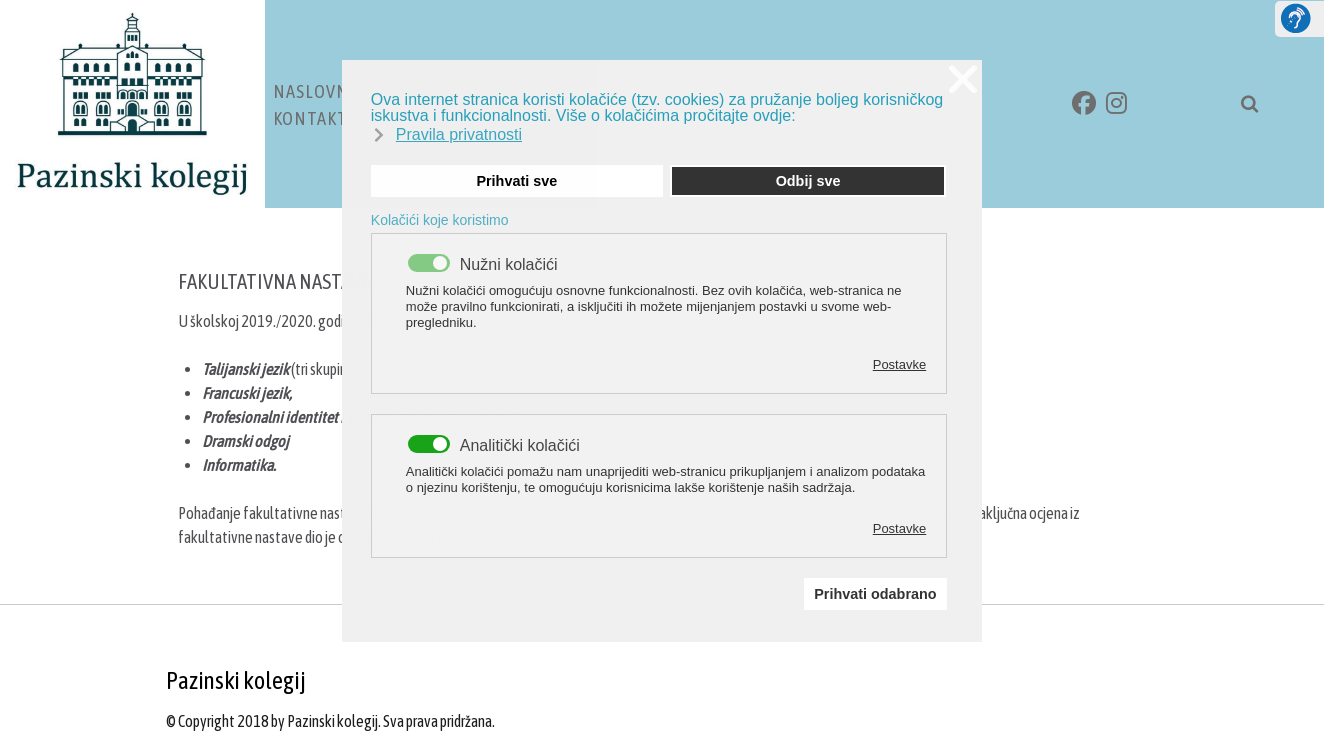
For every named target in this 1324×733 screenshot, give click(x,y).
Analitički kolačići (520, 446)
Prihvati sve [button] (516, 181)
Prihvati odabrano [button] (875, 594)
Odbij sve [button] (808, 181)
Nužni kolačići (509, 265)
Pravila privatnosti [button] (459, 134)
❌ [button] (963, 79)
